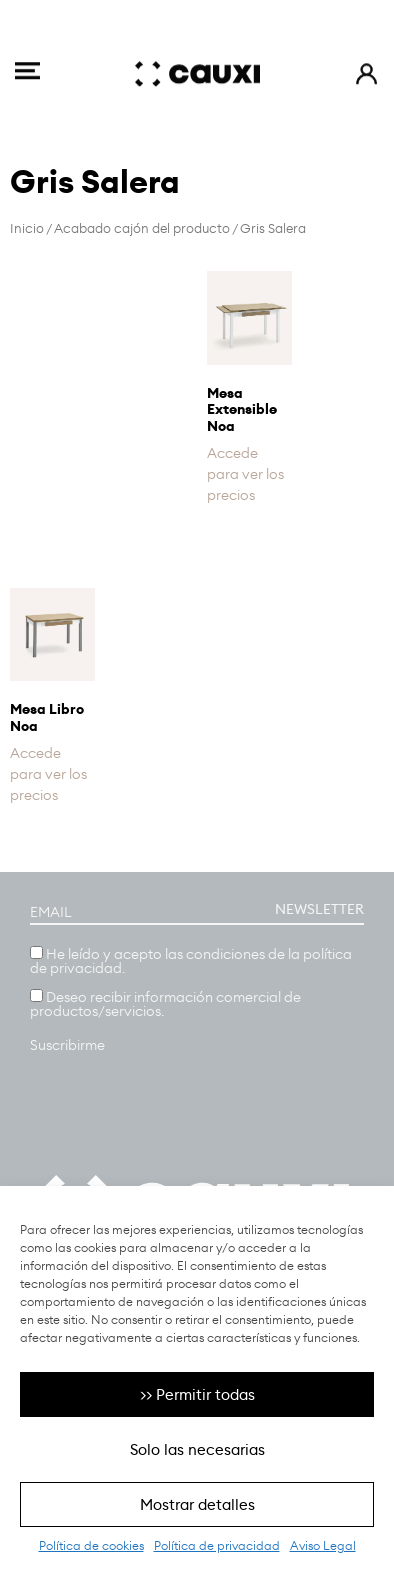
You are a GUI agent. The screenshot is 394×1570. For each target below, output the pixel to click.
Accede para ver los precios (245, 474)
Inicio (27, 228)
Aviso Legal (323, 1545)
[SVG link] (27, 60)
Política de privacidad (217, 1545)
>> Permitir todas (197, 1394)
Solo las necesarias (197, 1449)
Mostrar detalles (197, 1504)
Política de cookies (91, 1545)
